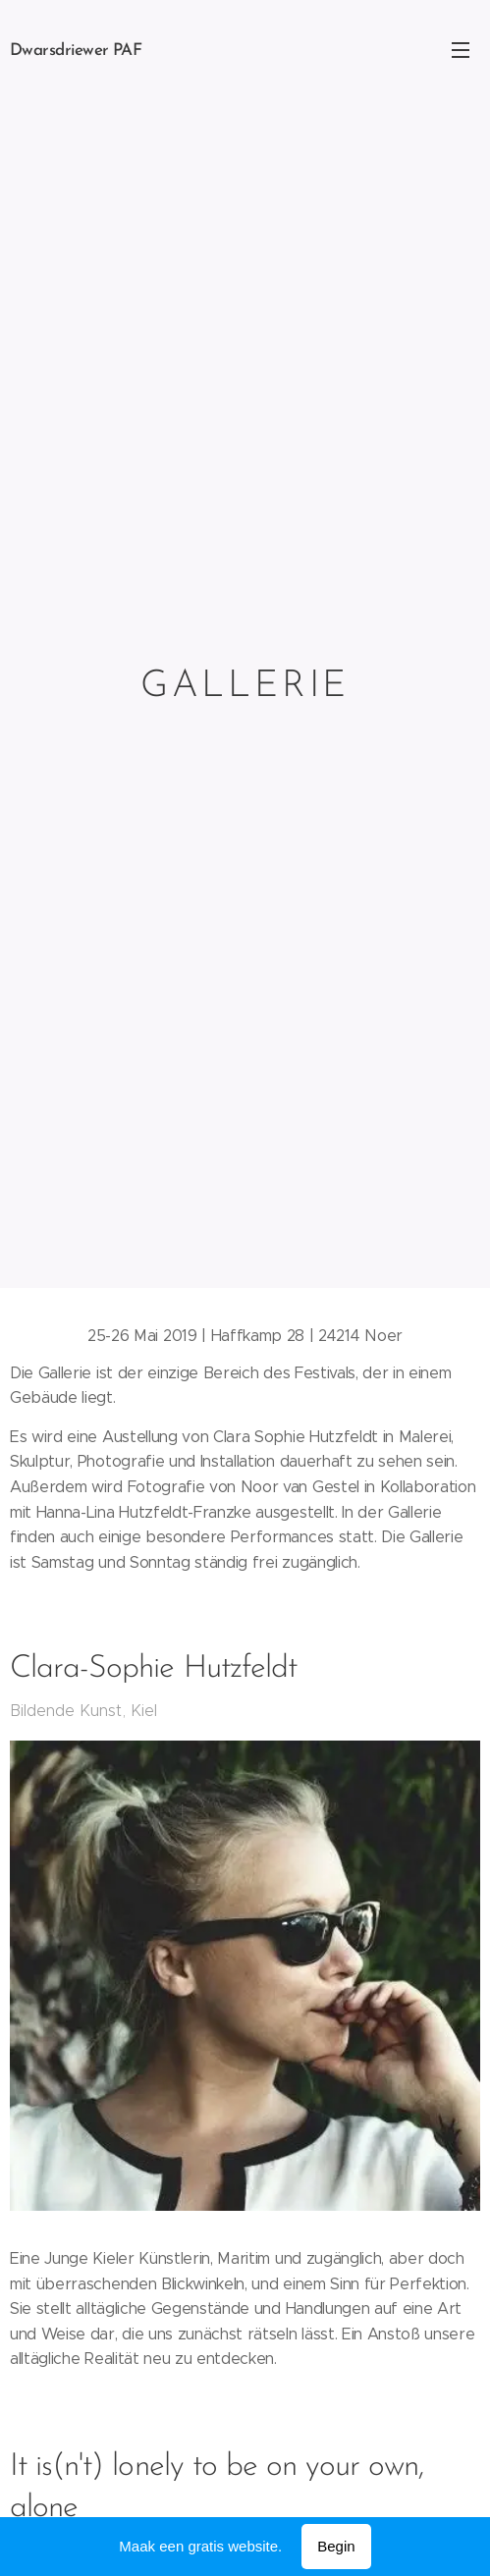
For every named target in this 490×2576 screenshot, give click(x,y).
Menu (460, 50)
